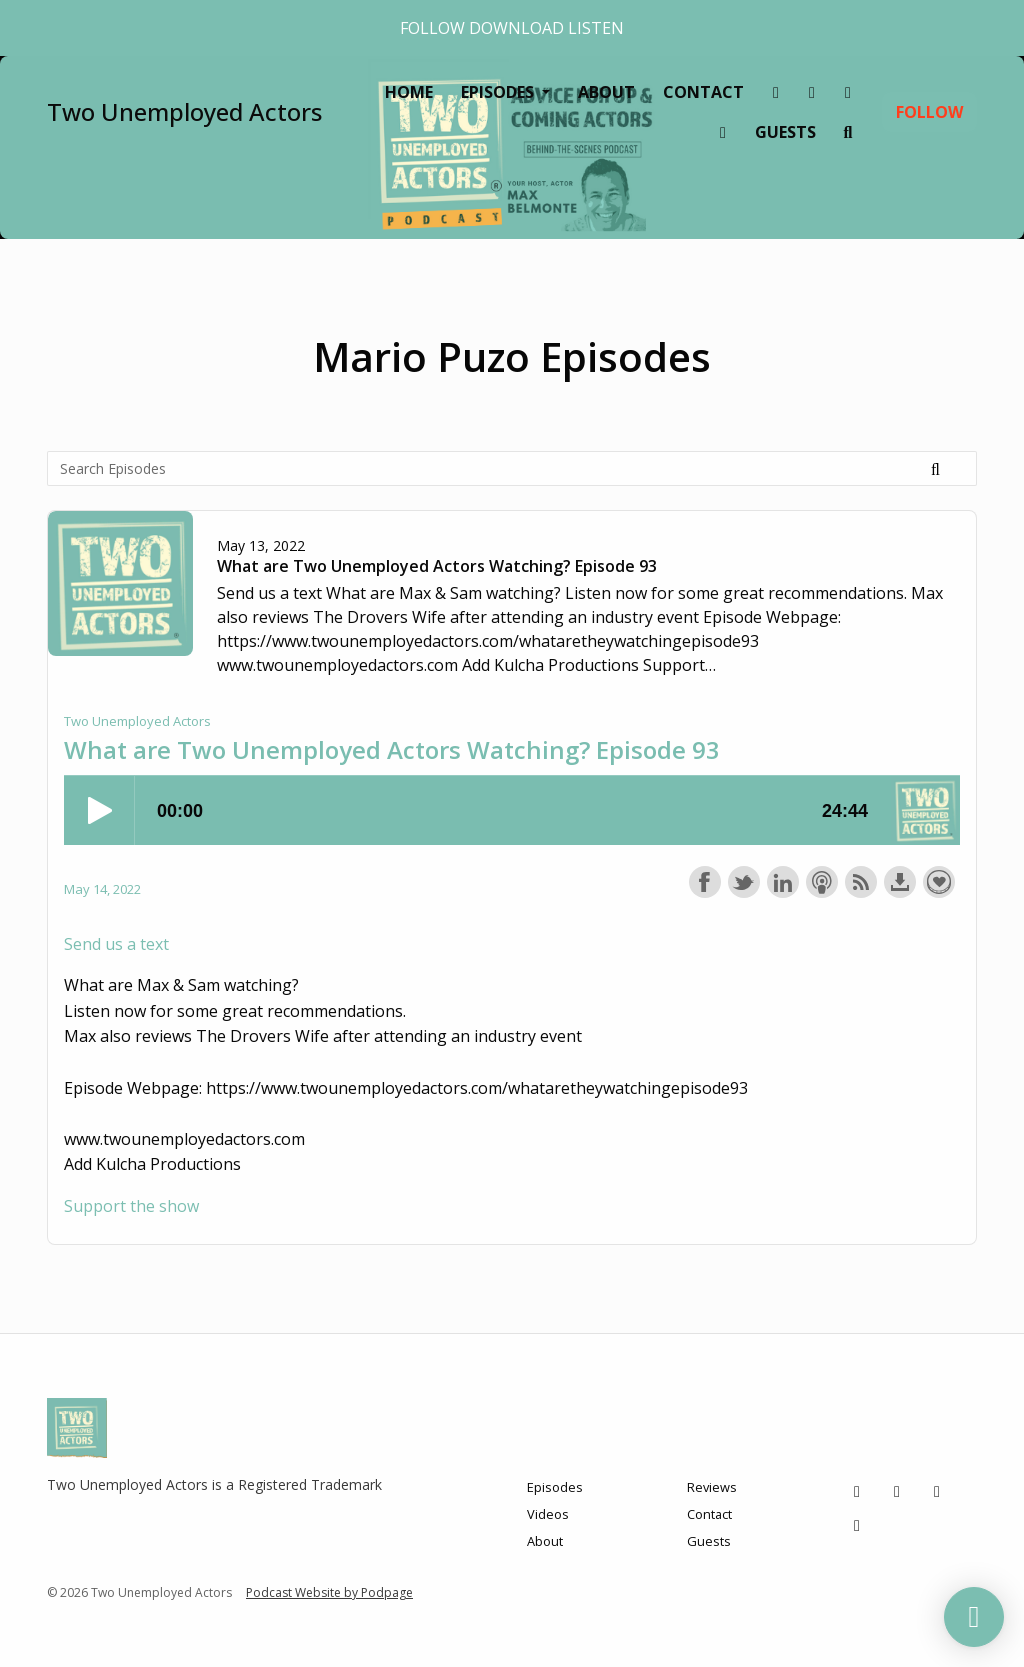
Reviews (712, 1487)
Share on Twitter (744, 882)
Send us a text (116, 944)
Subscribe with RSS (861, 882)
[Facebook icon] (937, 1491)
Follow (929, 112)
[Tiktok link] (776, 92)
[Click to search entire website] (848, 132)
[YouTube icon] (857, 1525)
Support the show (939, 882)
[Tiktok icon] (857, 1491)
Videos (548, 1514)
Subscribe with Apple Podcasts (822, 882)
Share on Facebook (705, 882)
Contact (703, 92)
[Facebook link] (848, 92)
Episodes (499, 92)
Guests (785, 132)
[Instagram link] (812, 92)
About (606, 92)
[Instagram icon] (897, 1491)
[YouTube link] (723, 132)
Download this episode (900, 882)
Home (409, 92)
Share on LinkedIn (783, 882)
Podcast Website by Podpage (329, 1592)
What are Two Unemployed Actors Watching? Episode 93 (437, 566)
